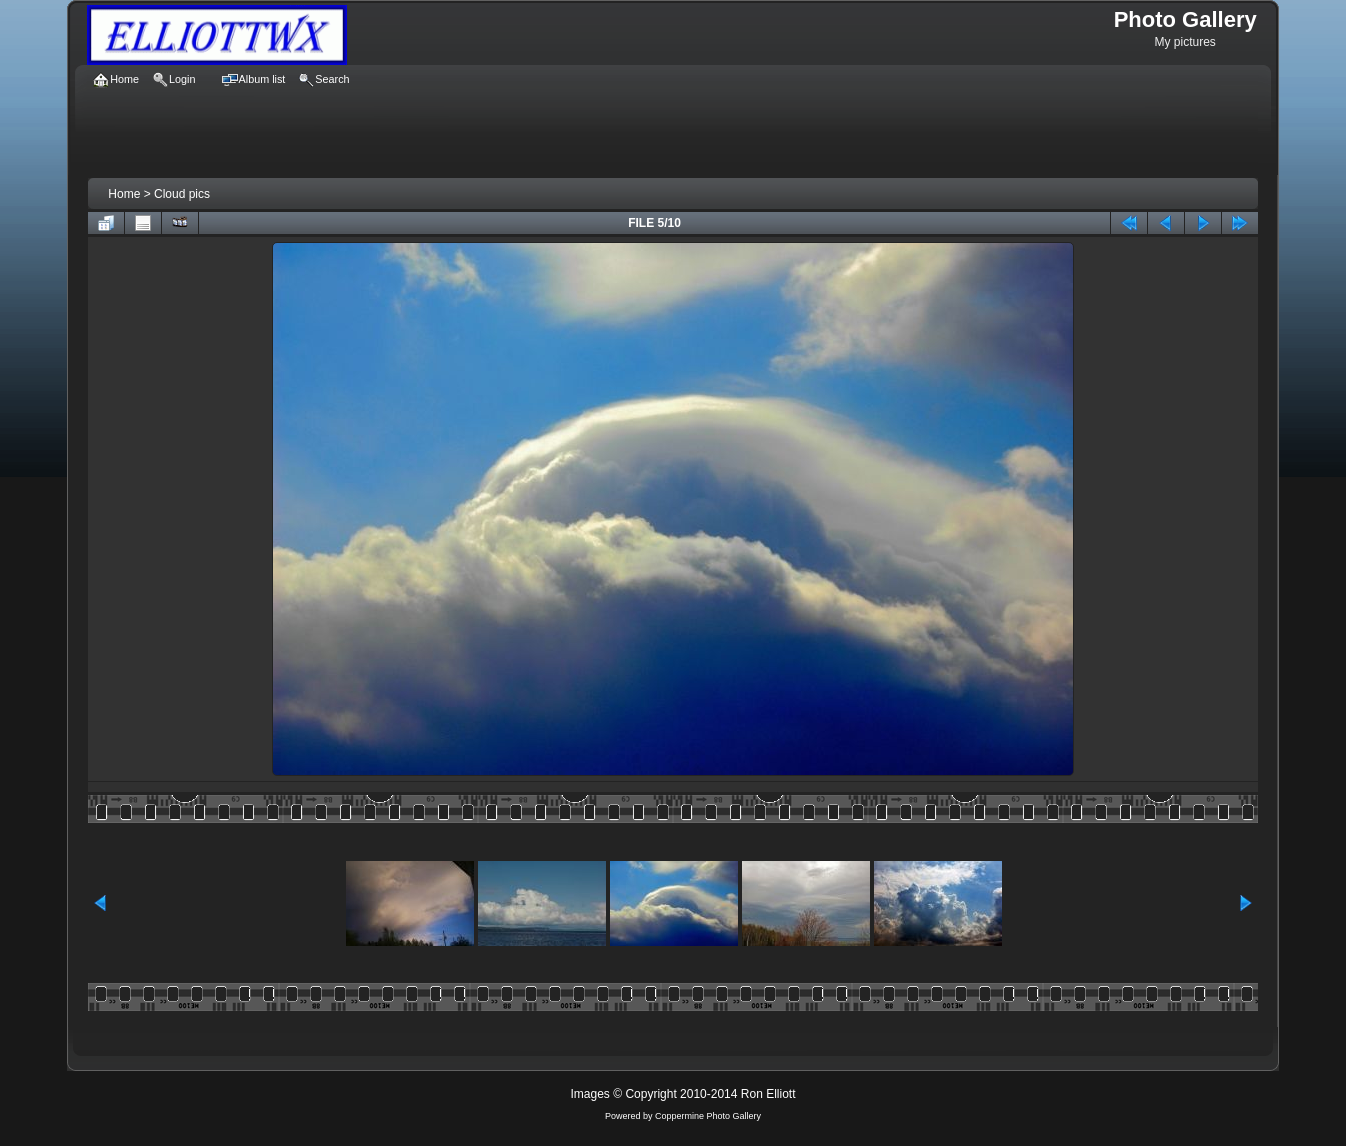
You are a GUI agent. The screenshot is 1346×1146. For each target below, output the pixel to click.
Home (124, 194)
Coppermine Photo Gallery (708, 1116)
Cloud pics (182, 194)
